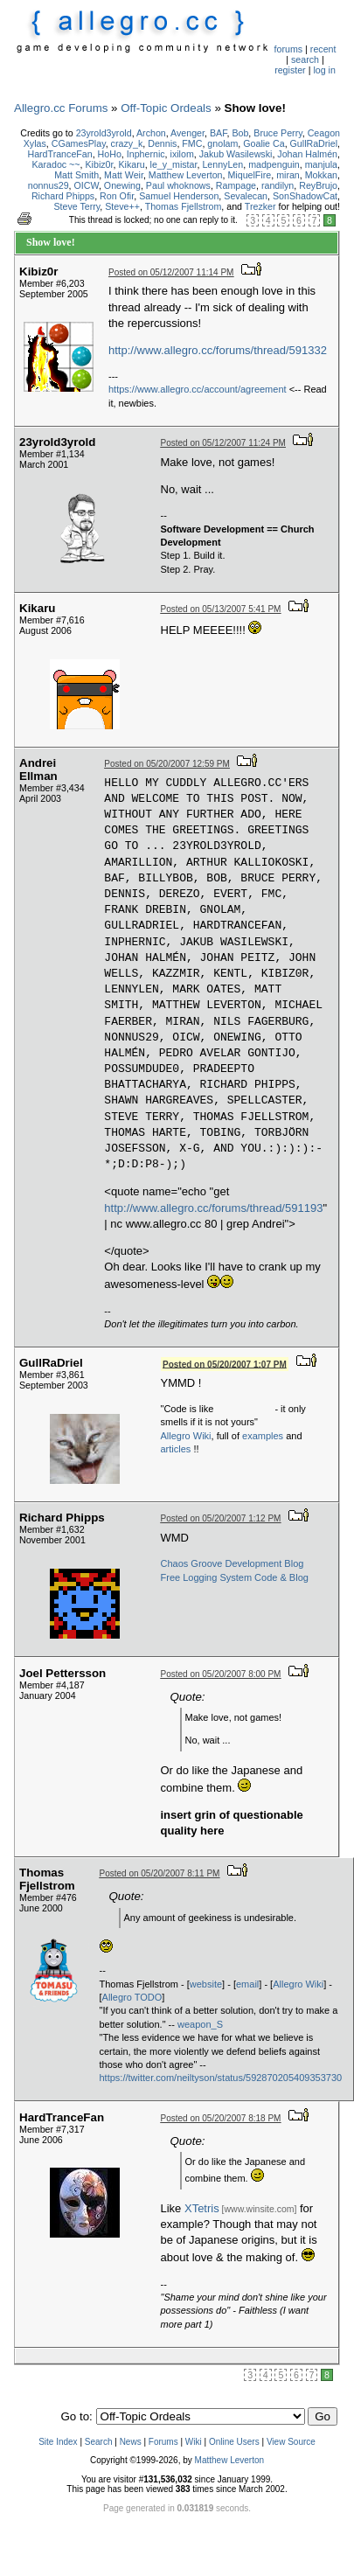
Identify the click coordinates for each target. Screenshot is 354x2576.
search (305, 59)
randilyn (277, 185)
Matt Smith (76, 175)
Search (99, 2442)
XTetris (201, 2208)
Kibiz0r (100, 164)
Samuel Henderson (179, 196)
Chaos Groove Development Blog (232, 1563)
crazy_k (127, 143)
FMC (192, 143)
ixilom (182, 154)
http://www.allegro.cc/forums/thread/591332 (217, 350)
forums (288, 49)
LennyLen (222, 164)
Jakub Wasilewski (236, 154)
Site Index (57, 2442)
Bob (240, 133)
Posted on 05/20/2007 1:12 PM (221, 1518)
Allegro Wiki (186, 1436)
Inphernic (146, 154)
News (131, 2442)
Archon (151, 133)
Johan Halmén (307, 154)
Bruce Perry (277, 133)
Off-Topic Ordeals (166, 108)
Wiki (193, 2442)
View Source (291, 2442)
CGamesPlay (79, 143)
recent (323, 49)
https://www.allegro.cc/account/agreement (197, 389)
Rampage (236, 185)
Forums (163, 2442)
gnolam (222, 143)
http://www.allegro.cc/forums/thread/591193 (213, 1208)
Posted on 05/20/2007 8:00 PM (221, 1674)
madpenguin (274, 164)
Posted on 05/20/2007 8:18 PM (221, 2118)
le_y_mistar (174, 164)
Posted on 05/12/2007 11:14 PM (170, 272)
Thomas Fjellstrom (183, 206)
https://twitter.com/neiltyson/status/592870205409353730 (221, 2077)
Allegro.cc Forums (61, 108)
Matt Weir (123, 175)
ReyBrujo (318, 185)
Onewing (122, 185)
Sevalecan (245, 196)
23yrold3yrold (104, 133)
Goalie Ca (263, 143)
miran (288, 175)
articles (176, 1449)
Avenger (187, 133)
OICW (86, 185)
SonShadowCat (305, 196)
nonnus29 (48, 185)
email (247, 1984)
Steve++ (122, 206)
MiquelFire (249, 175)
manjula (321, 164)
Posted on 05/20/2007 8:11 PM (160, 1873)
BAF (218, 133)
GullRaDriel (313, 143)
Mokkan (321, 175)
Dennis (162, 143)
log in (324, 70)
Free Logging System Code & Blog (235, 1577)
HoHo (109, 154)
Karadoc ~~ (55, 164)
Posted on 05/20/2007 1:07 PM (225, 1363)
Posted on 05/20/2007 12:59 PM (166, 764)
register (290, 70)
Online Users (234, 2442)
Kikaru (131, 164)
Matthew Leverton (186, 175)
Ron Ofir (117, 196)
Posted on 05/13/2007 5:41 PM (221, 609)
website (206, 1984)
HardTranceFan (59, 154)
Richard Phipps (62, 196)
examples (262, 1436)
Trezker (260, 206)
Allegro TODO (132, 1997)
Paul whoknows (178, 185)
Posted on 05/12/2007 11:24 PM (223, 443)
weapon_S (200, 2024)
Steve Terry (76, 206)
